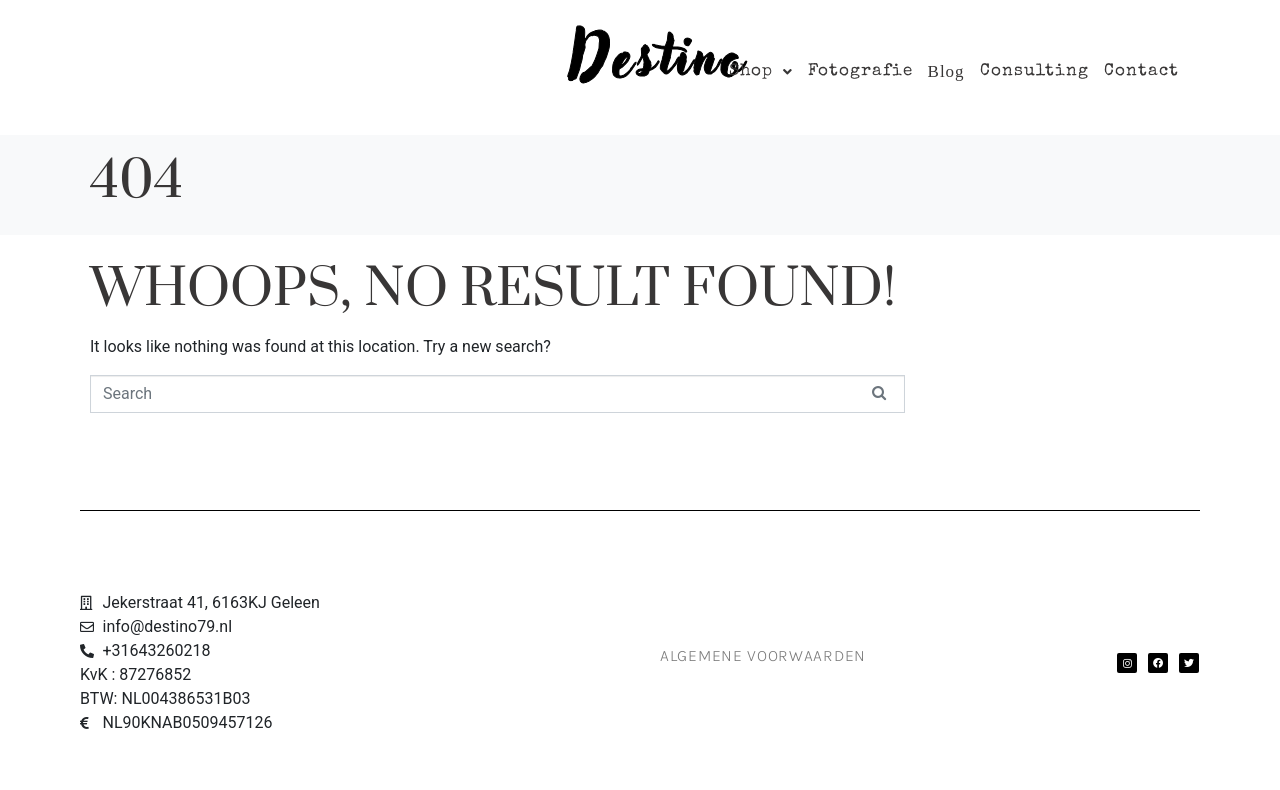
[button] (761, 71)
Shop (761, 71)
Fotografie (860, 71)
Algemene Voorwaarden (763, 655)
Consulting (1034, 71)
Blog (946, 71)
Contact (1141, 71)
